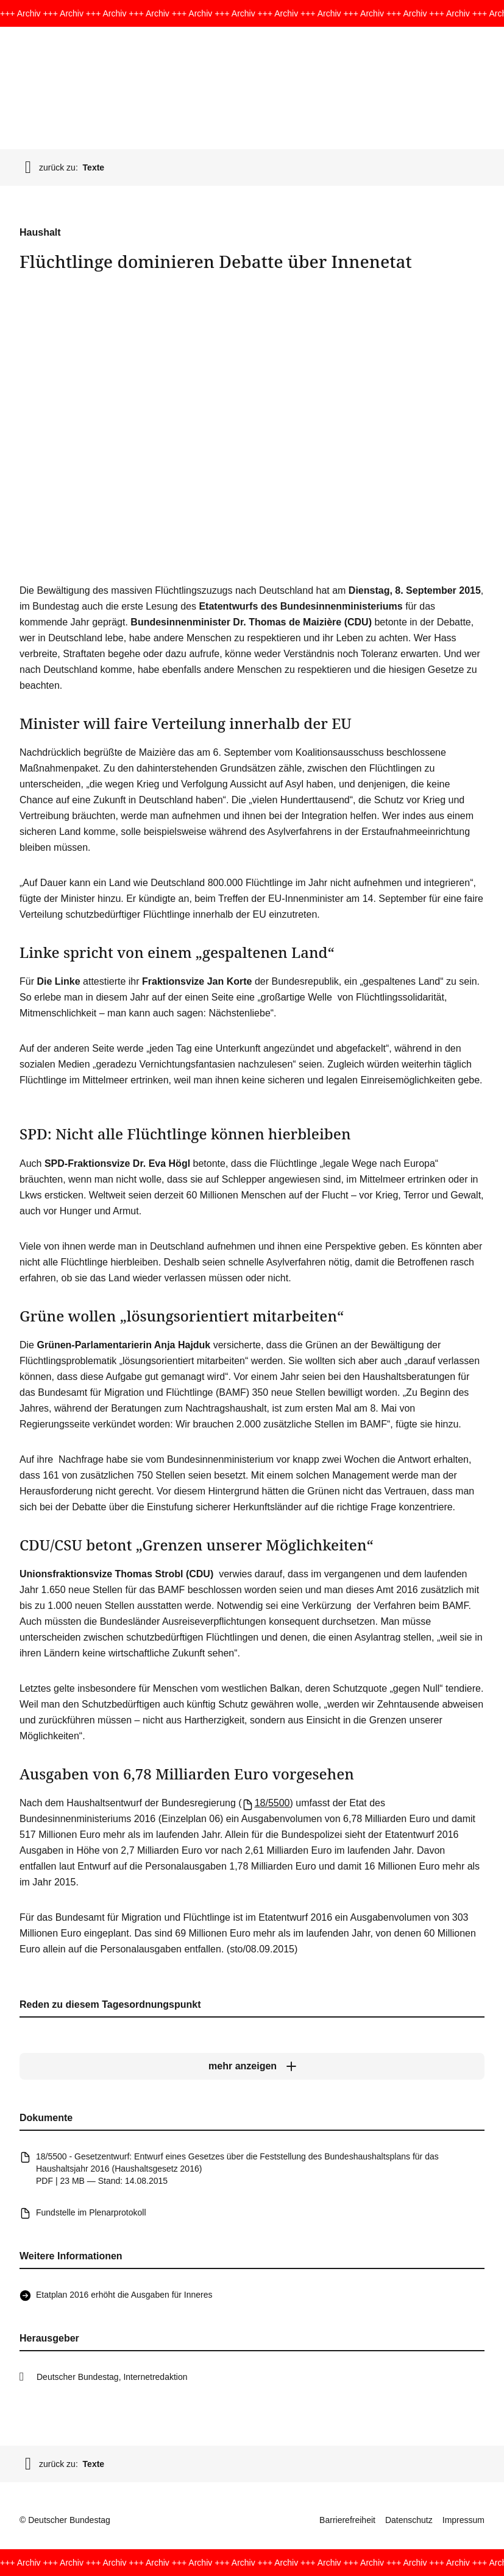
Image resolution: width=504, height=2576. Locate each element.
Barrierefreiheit (347, 2520)
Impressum (463, 2520)
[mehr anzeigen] (252, 2066)
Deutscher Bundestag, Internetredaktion (112, 2377)
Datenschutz (409, 2520)
